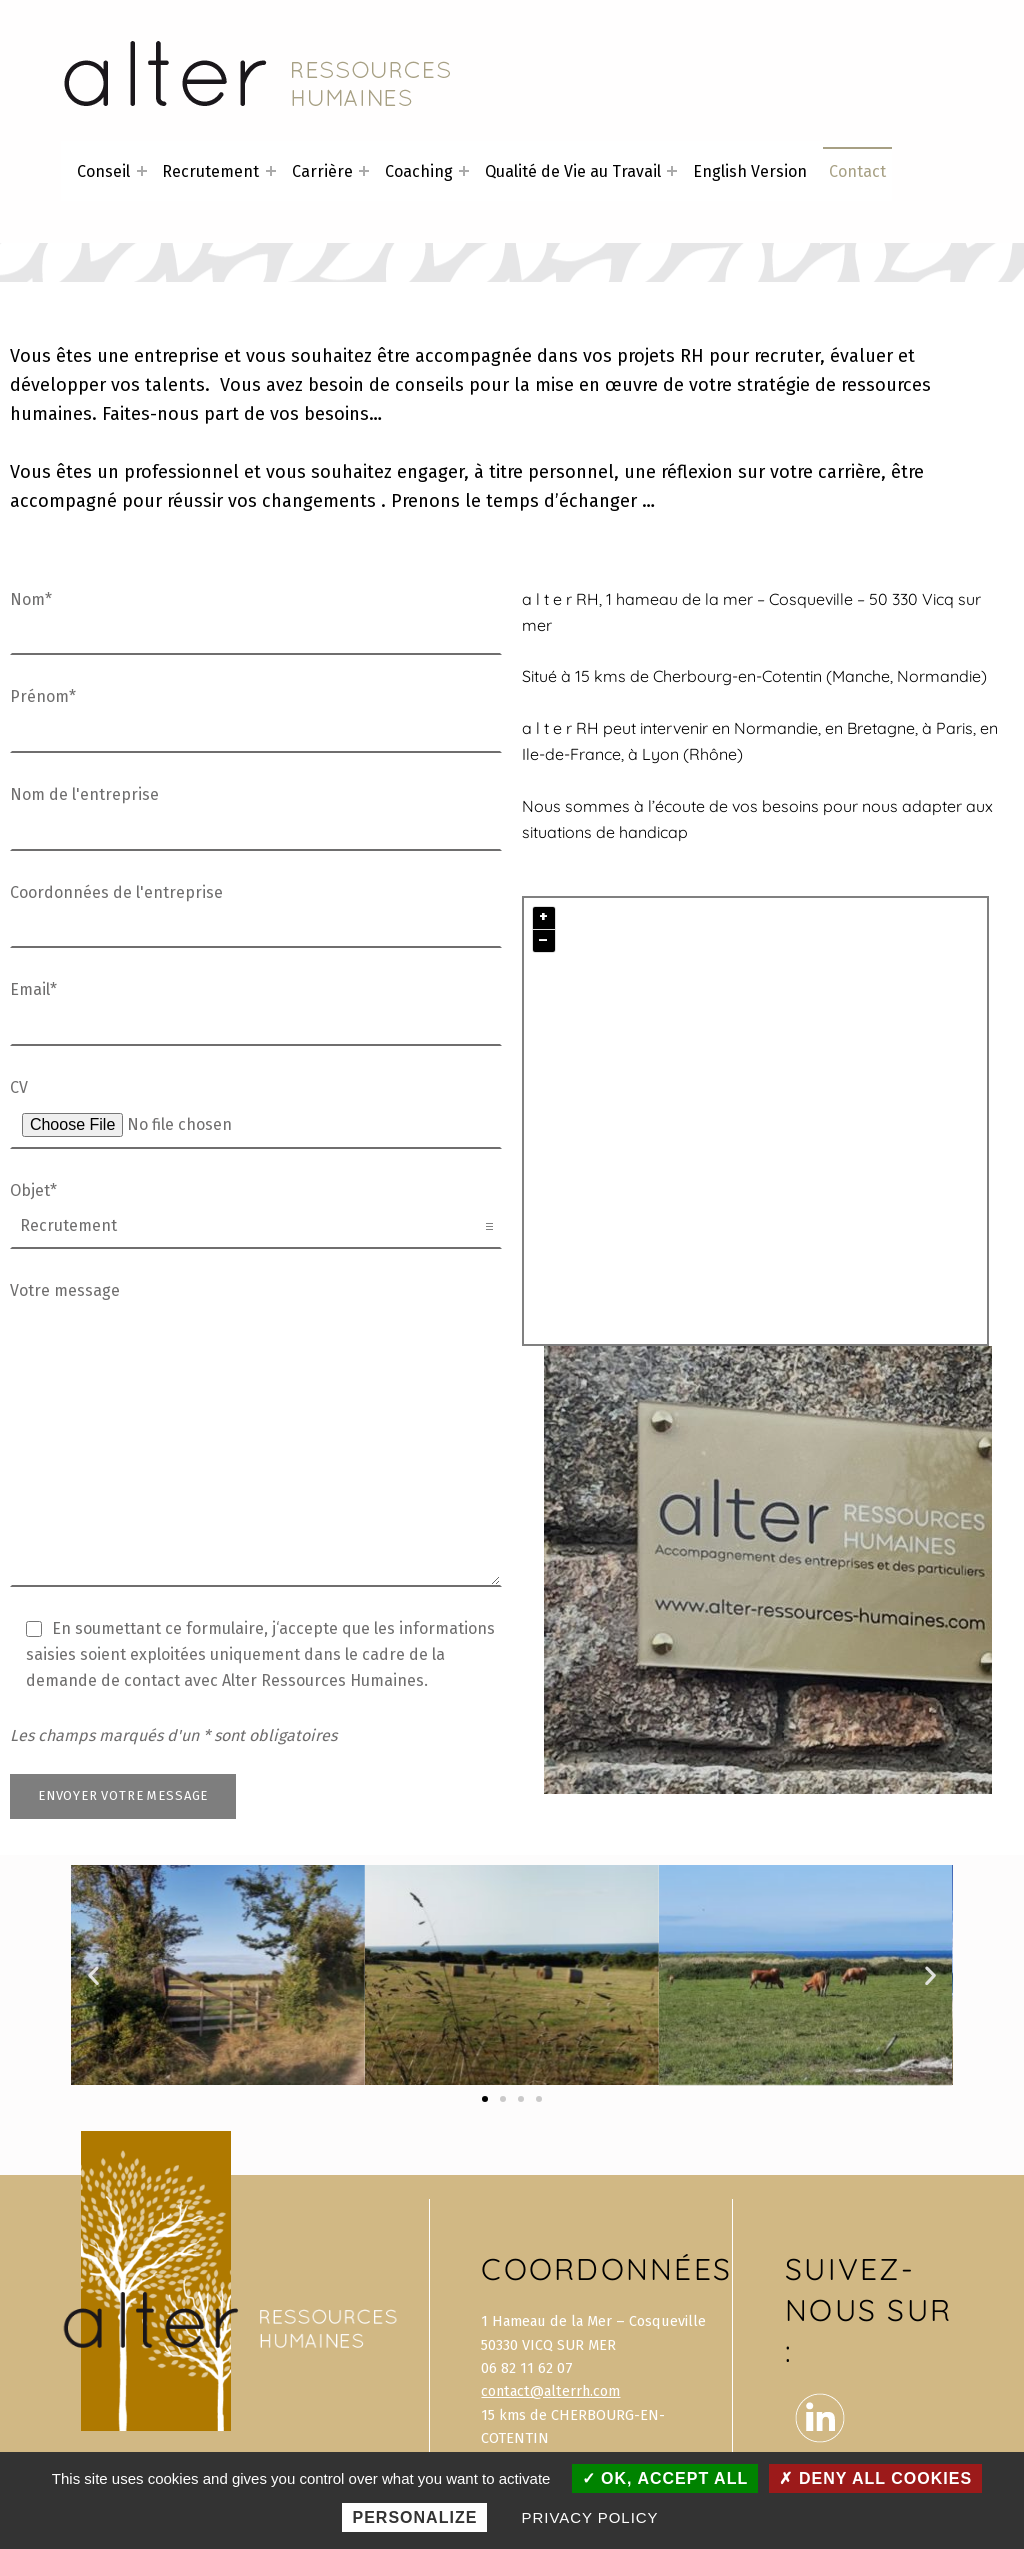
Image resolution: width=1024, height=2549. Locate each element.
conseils (429, 385)
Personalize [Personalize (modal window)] (414, 2517)
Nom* (256, 617)
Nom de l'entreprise (256, 812)
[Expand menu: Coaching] (464, 171)
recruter (787, 356)
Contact (857, 171)
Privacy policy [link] (590, 2517)
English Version (750, 171)
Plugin (962, 1332)
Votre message (256, 1303)
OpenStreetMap (829, 1332)
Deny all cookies (875, 2478)
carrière (849, 472)
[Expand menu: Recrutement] (271, 171)
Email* (256, 1007)
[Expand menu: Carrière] (364, 171)
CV (256, 1106)
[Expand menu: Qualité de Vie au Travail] (672, 171)
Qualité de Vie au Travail (573, 171)
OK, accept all (665, 2478)
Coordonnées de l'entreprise (256, 910)
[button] (93, 1975)
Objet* (256, 1208)
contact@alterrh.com (550, 2391)
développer (58, 385)
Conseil (103, 171)
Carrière (322, 171)
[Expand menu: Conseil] (142, 171)
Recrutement (210, 171)
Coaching (419, 171)
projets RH (660, 356)
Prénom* (256, 714)
